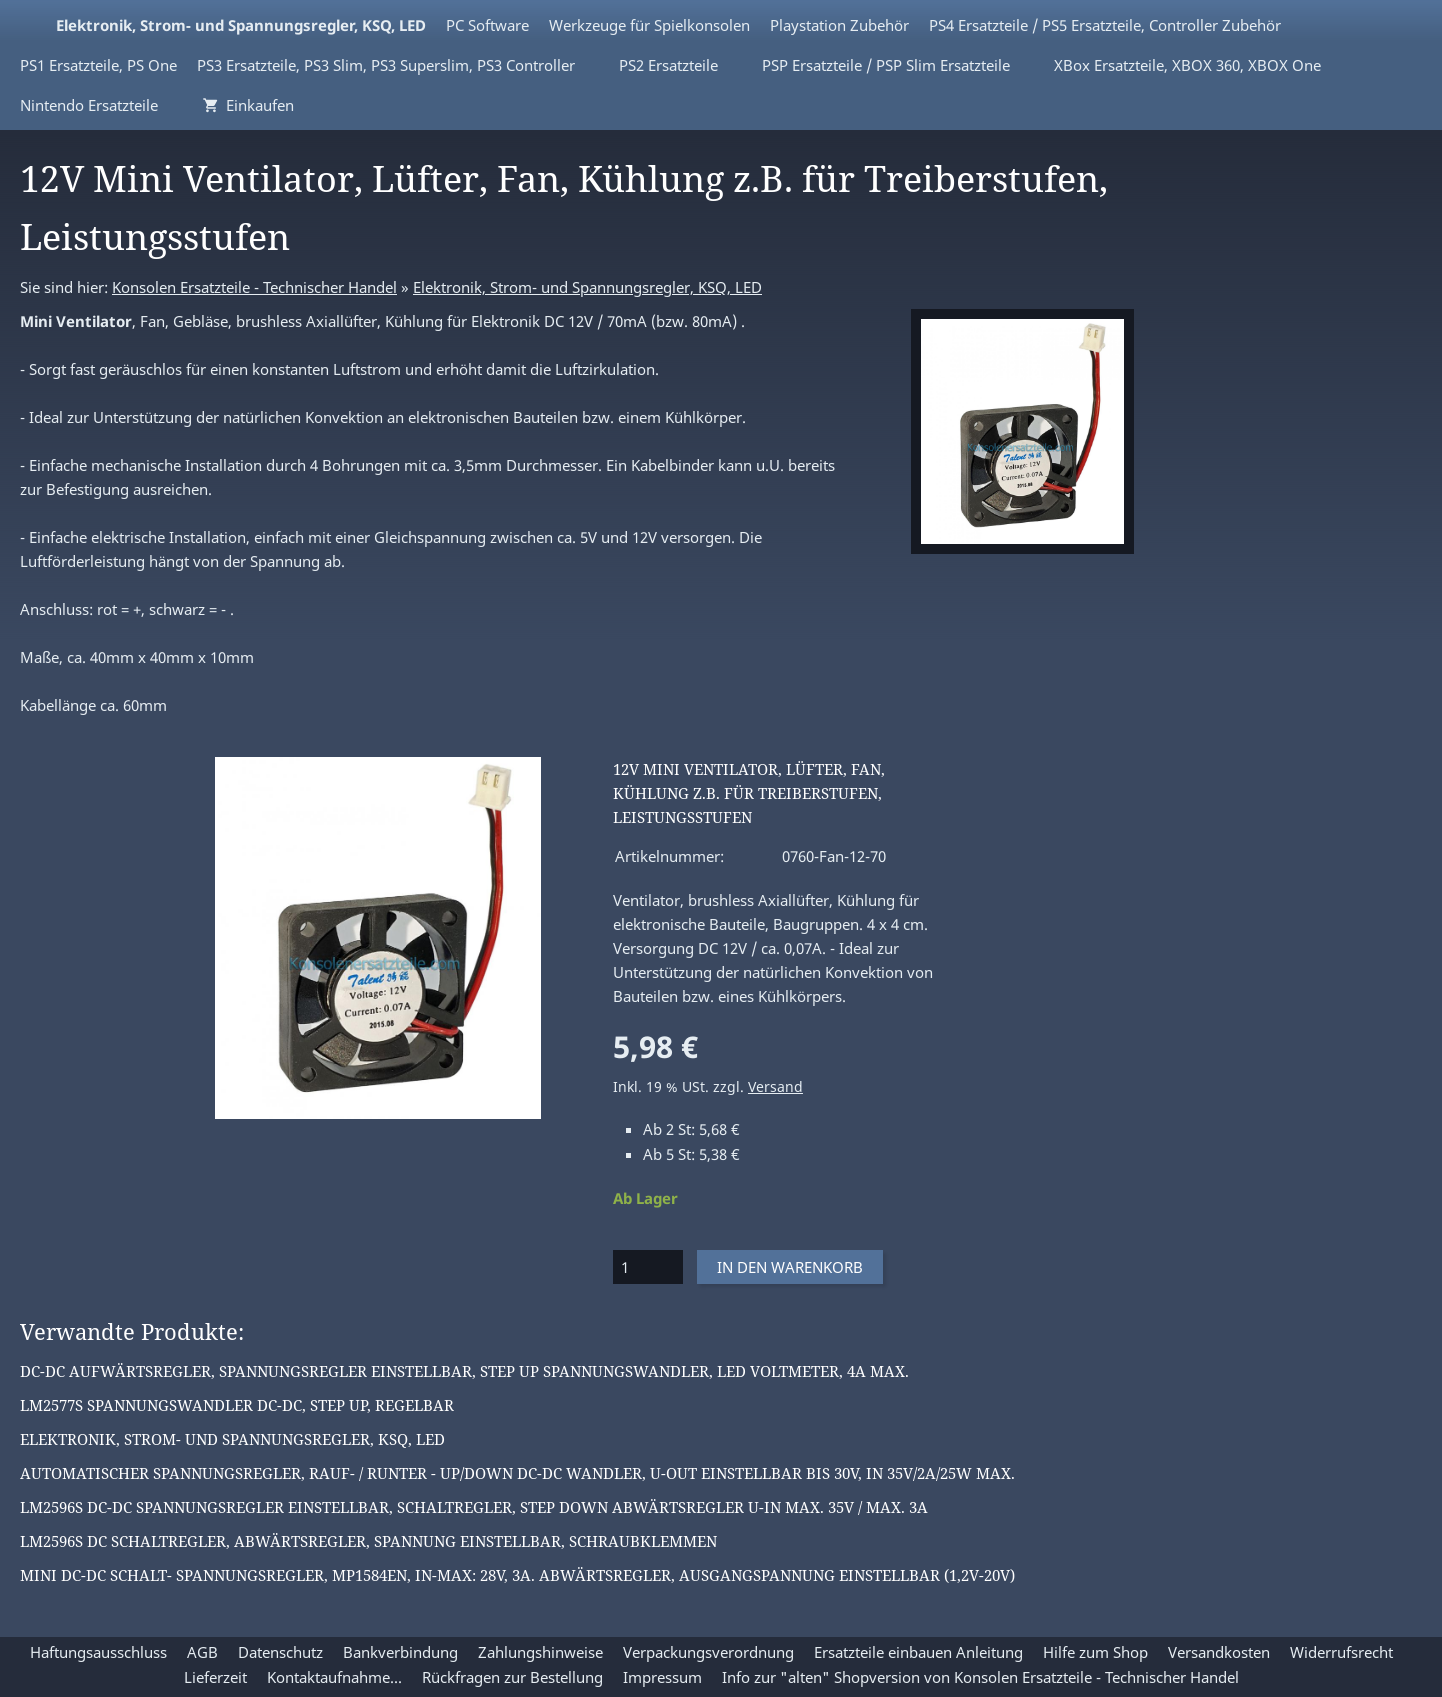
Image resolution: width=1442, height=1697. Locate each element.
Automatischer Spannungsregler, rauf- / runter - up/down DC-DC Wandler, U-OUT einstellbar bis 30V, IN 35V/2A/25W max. (517, 1473)
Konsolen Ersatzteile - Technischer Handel (254, 287)
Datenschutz (280, 1652)
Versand (775, 1087)
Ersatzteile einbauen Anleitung (918, 1652)
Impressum (662, 1677)
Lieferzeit (215, 1677)
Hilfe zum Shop (1095, 1652)
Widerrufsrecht (1341, 1652)
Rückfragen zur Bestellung (512, 1677)
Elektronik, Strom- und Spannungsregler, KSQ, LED (587, 287)
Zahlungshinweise (540, 1652)
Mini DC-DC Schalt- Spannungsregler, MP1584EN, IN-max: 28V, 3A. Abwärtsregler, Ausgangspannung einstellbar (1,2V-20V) (517, 1575)
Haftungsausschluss (98, 1652)
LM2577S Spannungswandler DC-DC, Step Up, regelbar (237, 1405)
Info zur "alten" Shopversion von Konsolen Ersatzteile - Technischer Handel (980, 1677)
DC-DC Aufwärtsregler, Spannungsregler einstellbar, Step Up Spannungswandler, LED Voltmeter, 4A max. (464, 1371)
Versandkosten (1219, 1652)
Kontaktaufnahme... (334, 1677)
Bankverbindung (400, 1652)
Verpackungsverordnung (708, 1652)
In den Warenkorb (790, 1267)
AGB (202, 1652)
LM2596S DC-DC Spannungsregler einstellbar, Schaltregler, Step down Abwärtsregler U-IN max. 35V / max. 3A (474, 1507)
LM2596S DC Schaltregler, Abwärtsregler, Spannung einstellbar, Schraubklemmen (368, 1541)
